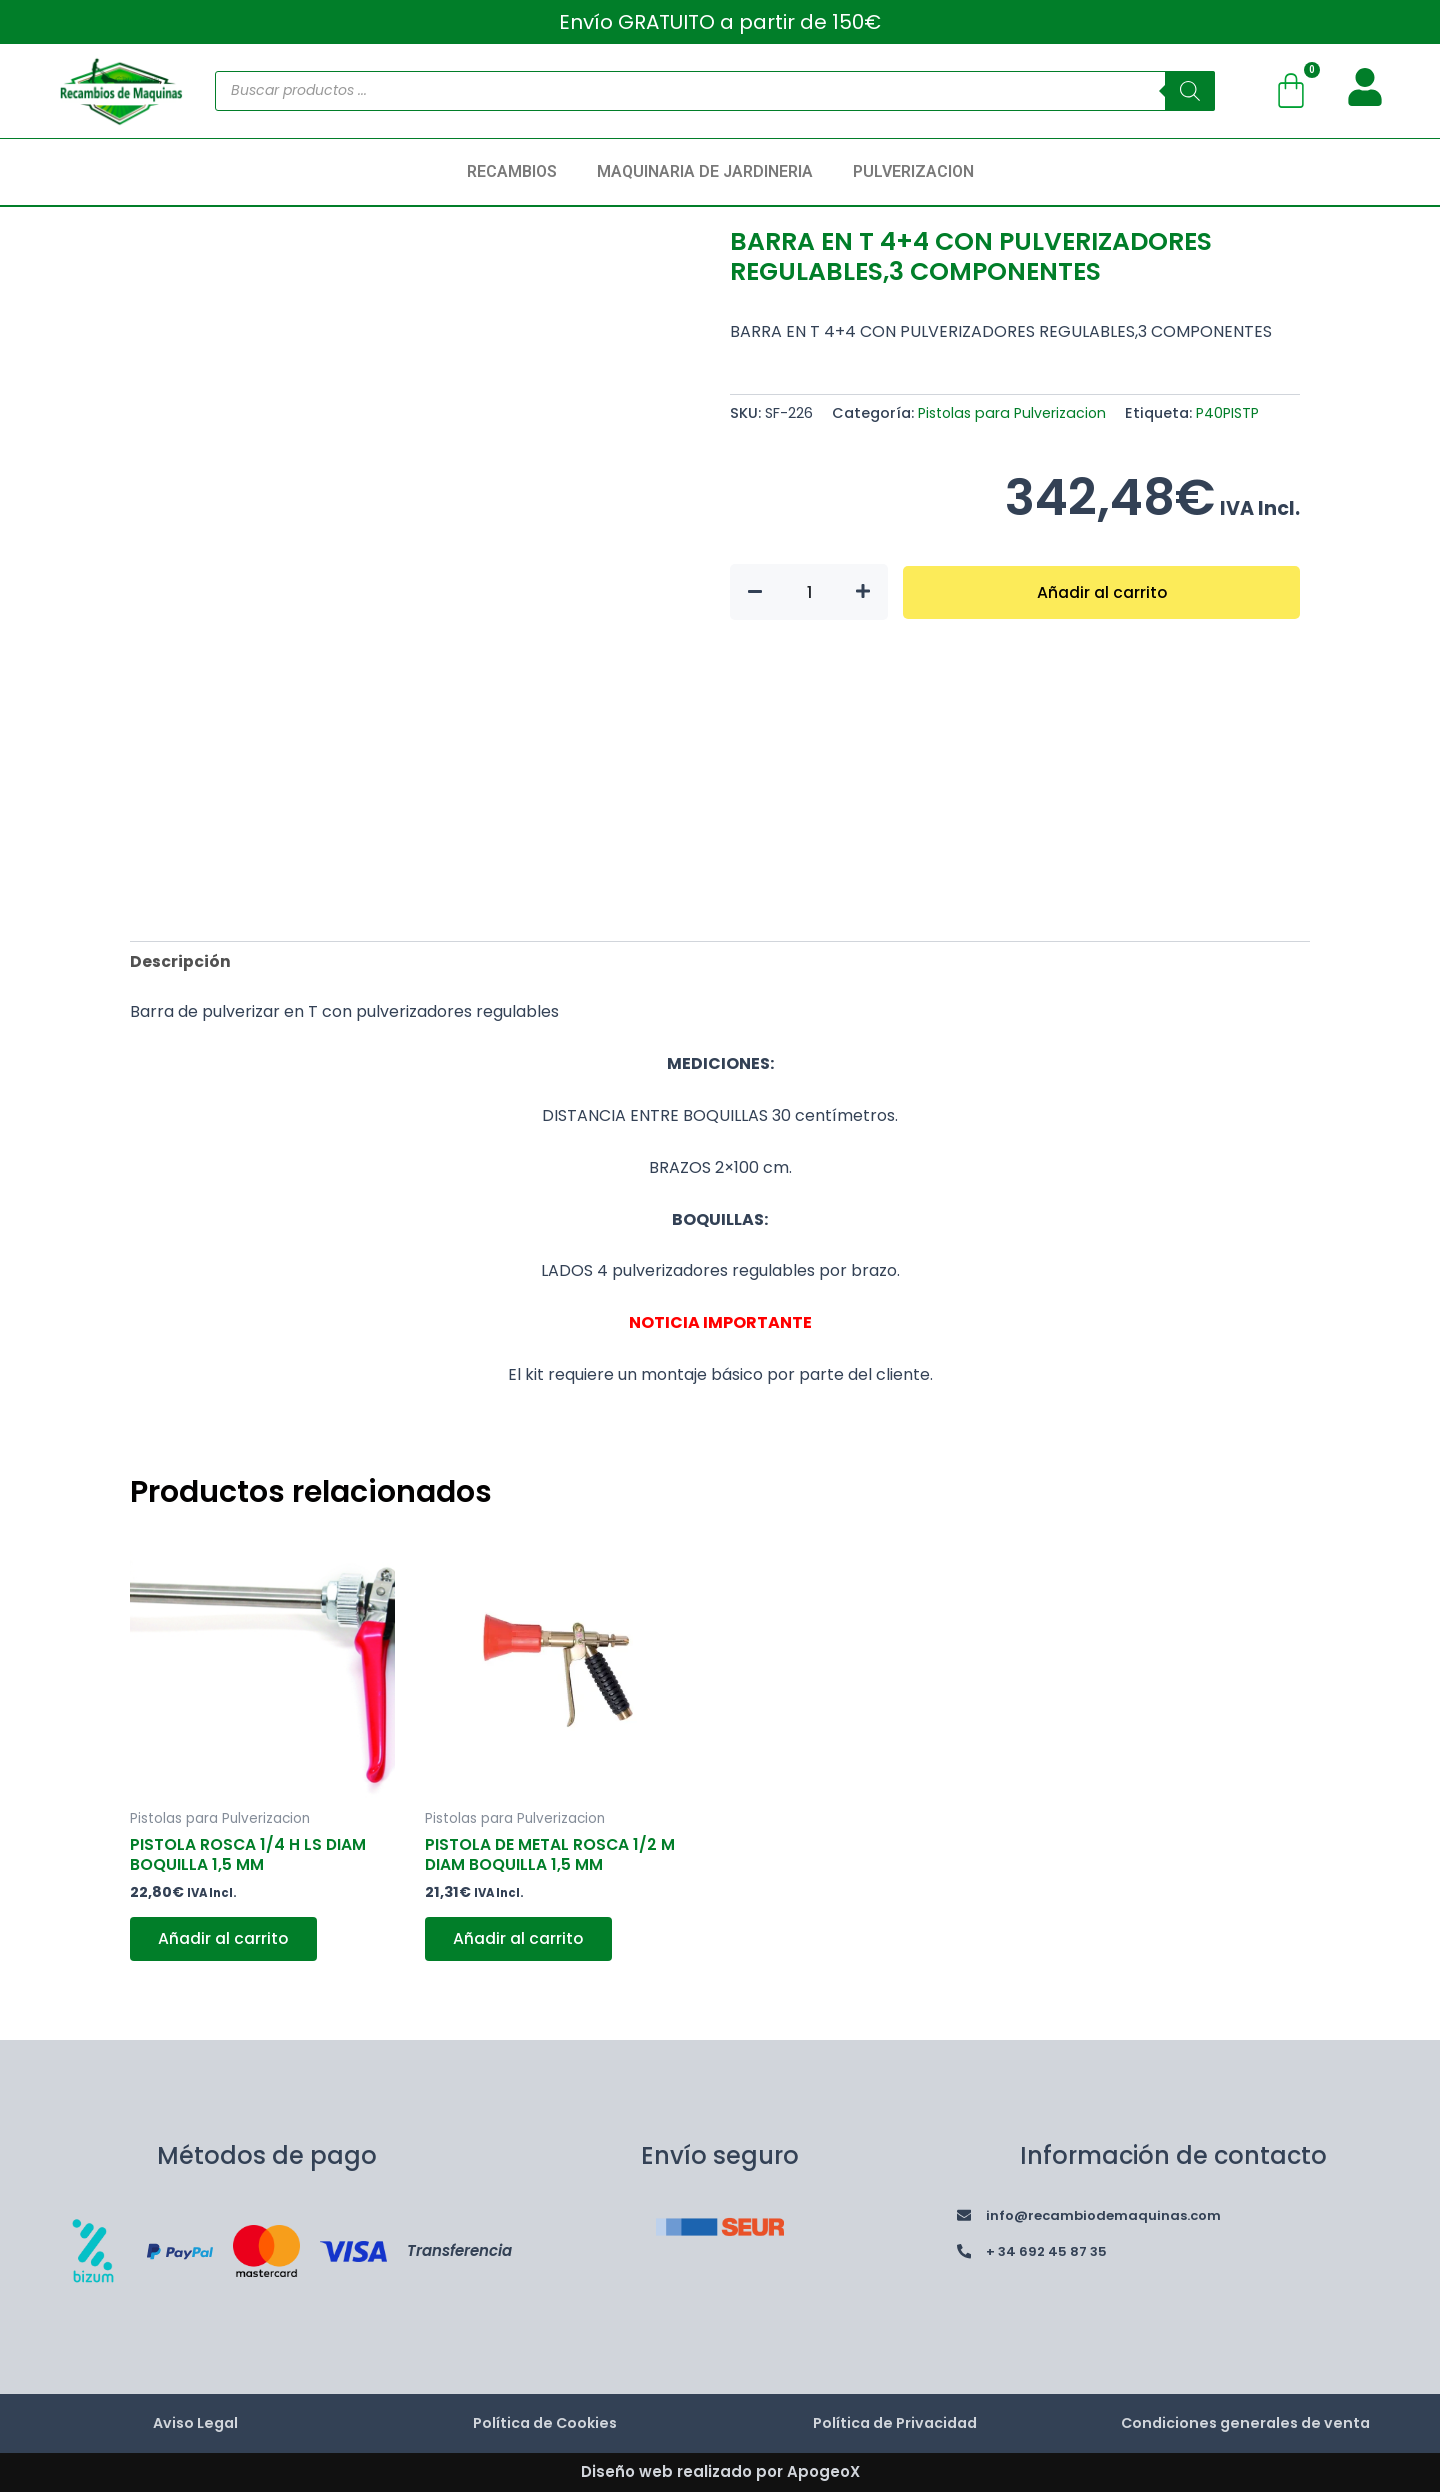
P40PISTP (1231, 413)
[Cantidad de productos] (809, 592)
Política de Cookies (545, 2423)
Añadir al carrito (1101, 591)
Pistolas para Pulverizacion (1014, 413)
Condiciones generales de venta (1245, 2423)
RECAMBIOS (512, 171)
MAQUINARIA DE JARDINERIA (705, 171)
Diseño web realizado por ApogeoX (720, 2471)
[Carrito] (1291, 91)
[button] (517, 172)
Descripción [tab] (180, 961)
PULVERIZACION (913, 171)
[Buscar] (1190, 91)
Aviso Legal (195, 2423)
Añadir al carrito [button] (225, 1942)
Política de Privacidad (895, 2423)
